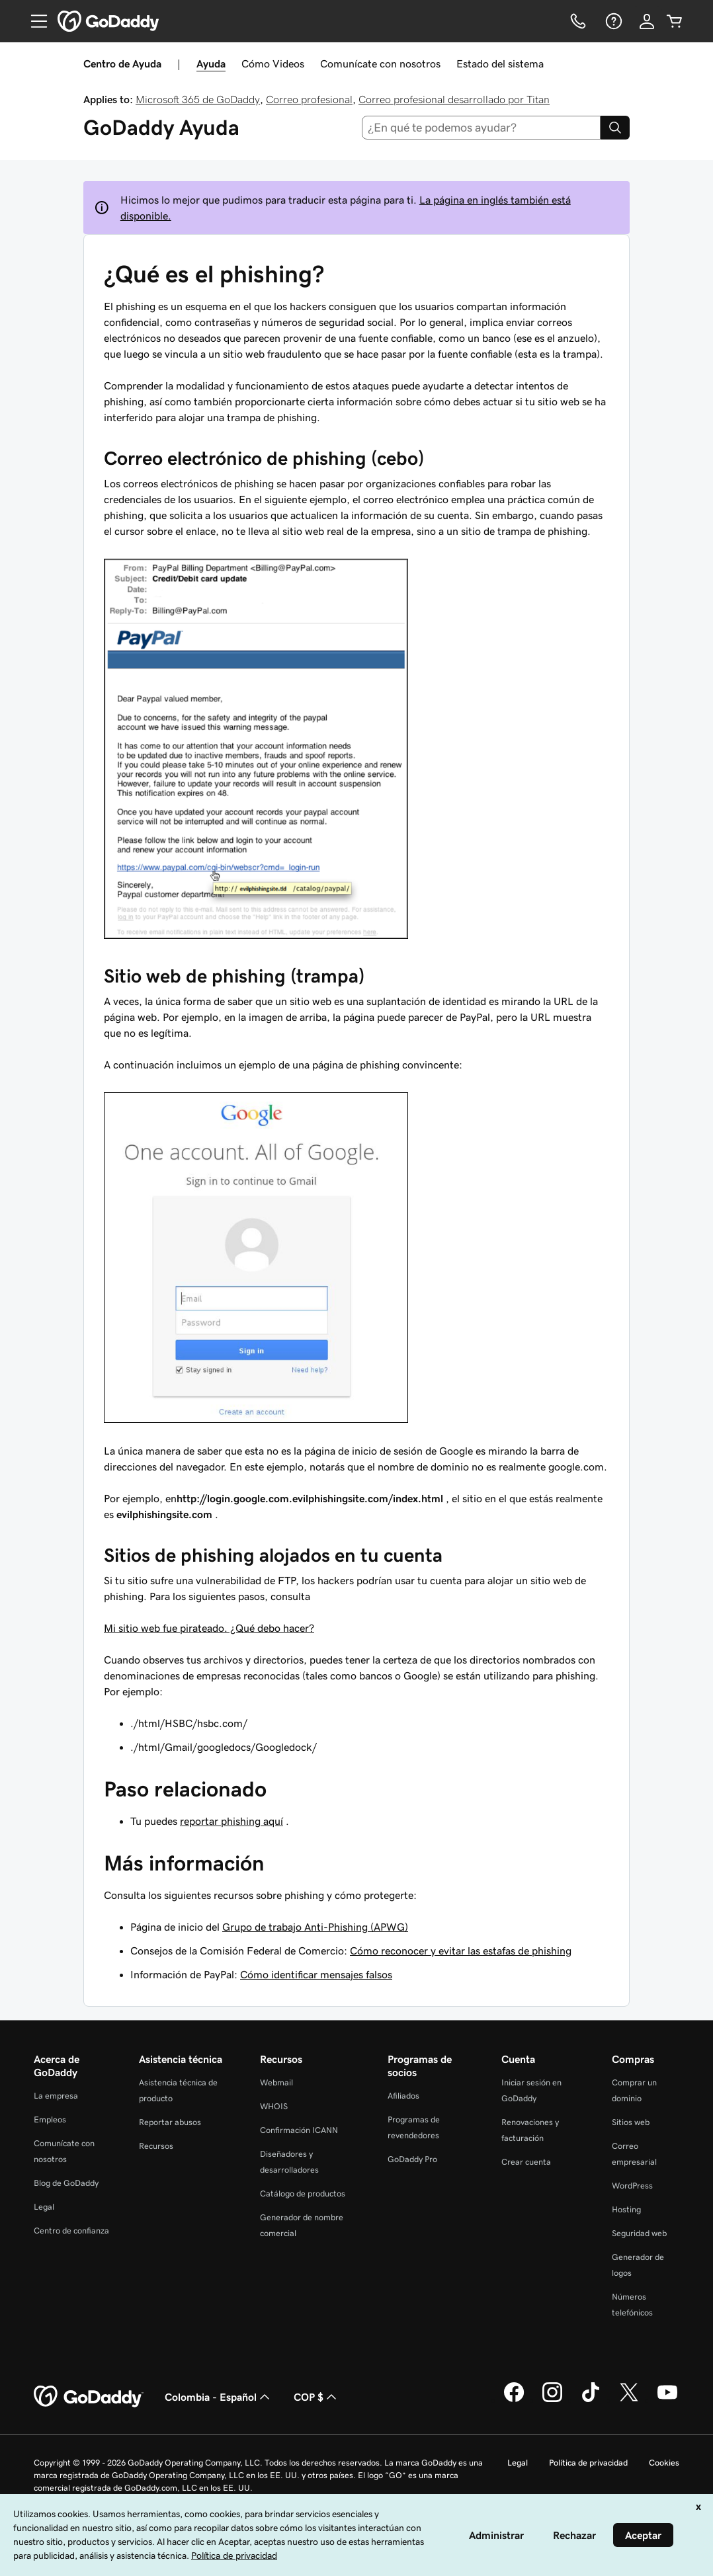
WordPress (632, 2185)
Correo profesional (309, 99)
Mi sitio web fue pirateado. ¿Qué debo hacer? (209, 1628)
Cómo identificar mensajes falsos (316, 1974)
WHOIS (274, 2106)
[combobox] (481, 128)
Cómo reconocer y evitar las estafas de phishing (460, 1950)
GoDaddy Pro (412, 2159)
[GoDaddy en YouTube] (667, 2400)
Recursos (156, 2146)
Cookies (664, 2462)
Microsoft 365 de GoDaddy (198, 99)
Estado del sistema (500, 63)
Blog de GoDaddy (66, 2183)
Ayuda (211, 63)
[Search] (615, 128)
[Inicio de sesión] (647, 21)
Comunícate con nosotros (380, 63)
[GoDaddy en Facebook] (514, 2400)
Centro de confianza (71, 2230)
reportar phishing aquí (231, 1821)
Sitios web (631, 2122)
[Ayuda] (612, 21)
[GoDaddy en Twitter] (629, 2400)
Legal (44, 2206)
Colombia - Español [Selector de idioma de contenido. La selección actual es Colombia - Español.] (219, 2397)
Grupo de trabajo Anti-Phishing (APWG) (315, 1926)
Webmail (276, 2082)
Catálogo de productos (302, 2193)
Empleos (50, 2119)
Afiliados (403, 2095)
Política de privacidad (588, 2462)
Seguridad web (639, 2233)
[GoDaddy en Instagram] (552, 2400)
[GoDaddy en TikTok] (591, 2400)
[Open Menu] (33, 21)
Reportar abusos (170, 2122)
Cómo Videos (272, 63)
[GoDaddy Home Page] (89, 2397)
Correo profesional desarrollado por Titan (454, 99)
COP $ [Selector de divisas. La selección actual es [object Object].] (316, 2397)
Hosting (626, 2209)
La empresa (56, 2095)
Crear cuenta (526, 2161)
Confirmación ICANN (299, 2130)
